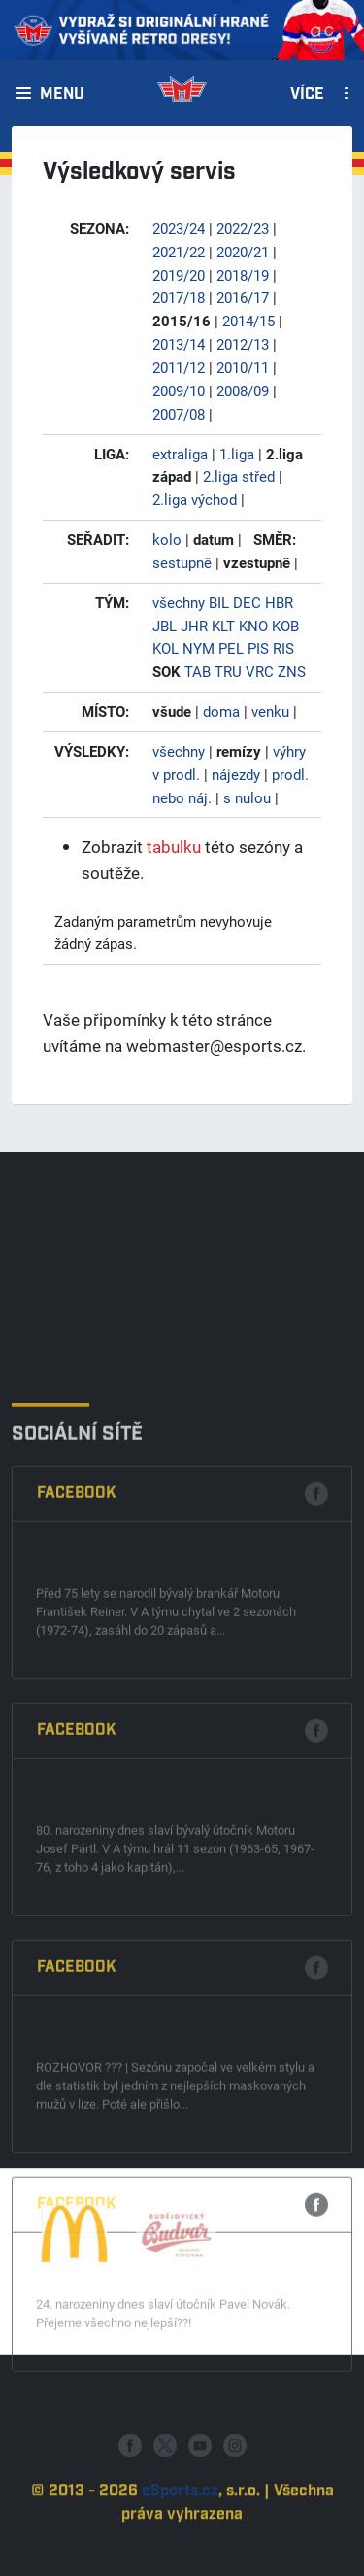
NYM (198, 648)
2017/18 (178, 297)
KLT (223, 625)
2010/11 (242, 367)
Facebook (76, 1726)
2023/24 (178, 228)
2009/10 (178, 390)
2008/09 (242, 390)
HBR (279, 602)
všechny (178, 602)
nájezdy (236, 774)
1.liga (236, 453)
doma (221, 711)
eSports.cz (180, 2536)
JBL (164, 625)
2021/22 (178, 251)
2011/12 (178, 367)
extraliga (180, 453)
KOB (285, 625)
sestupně (182, 562)
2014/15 (248, 320)
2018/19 (242, 275)
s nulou (247, 797)
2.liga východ (194, 499)
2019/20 (178, 275)
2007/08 (178, 414)
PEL (231, 648)
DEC (247, 602)
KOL (165, 648)
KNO (253, 625)
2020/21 (242, 251)
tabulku (174, 846)
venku (270, 711)
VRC (260, 671)
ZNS (292, 671)
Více (307, 95)
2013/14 (178, 344)
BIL (219, 602)
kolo (167, 539)
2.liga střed (239, 476)
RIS (283, 648)
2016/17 (242, 297)
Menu (62, 95)
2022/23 (242, 228)
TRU (228, 671)
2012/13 (242, 344)
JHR (194, 625)
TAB (197, 671)
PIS (258, 648)
